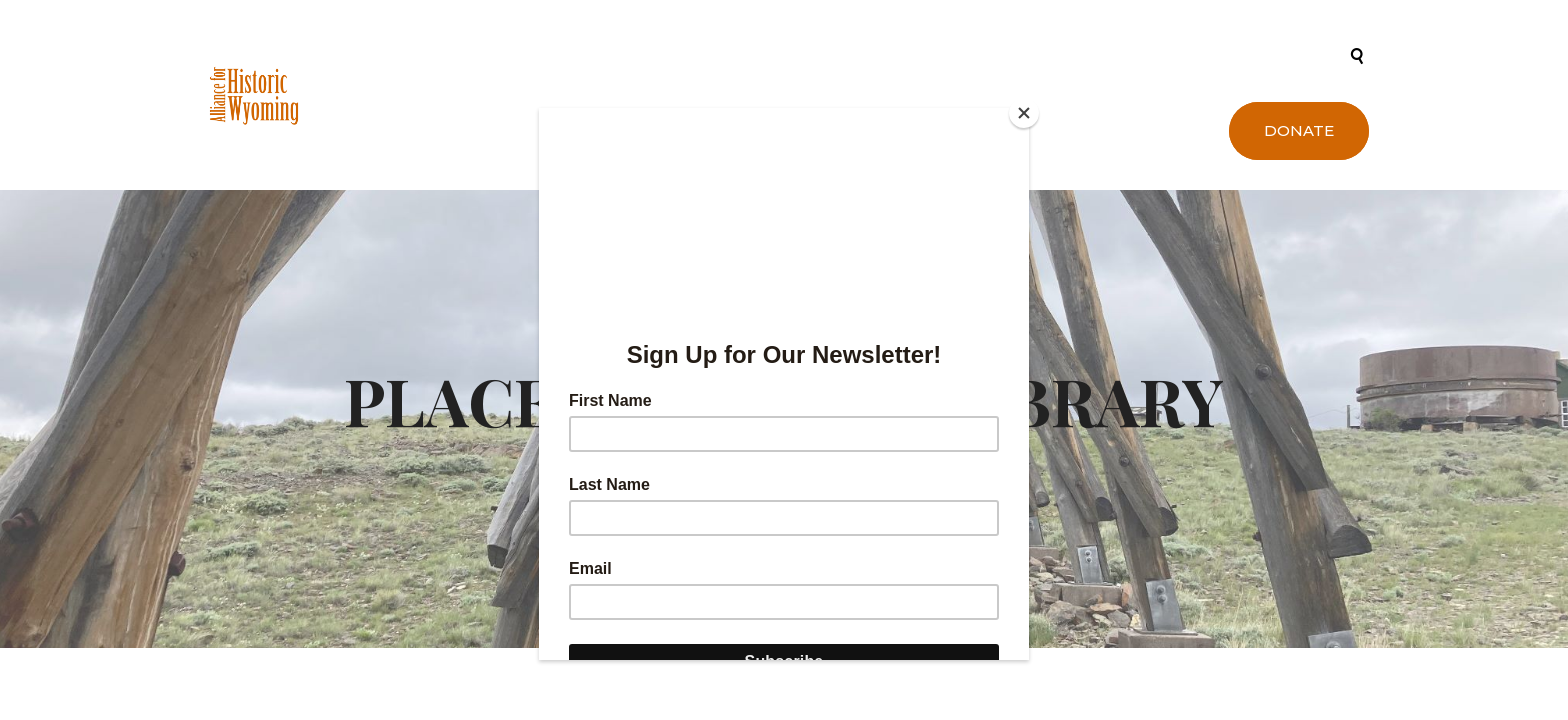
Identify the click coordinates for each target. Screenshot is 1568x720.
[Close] (1024, 113)
